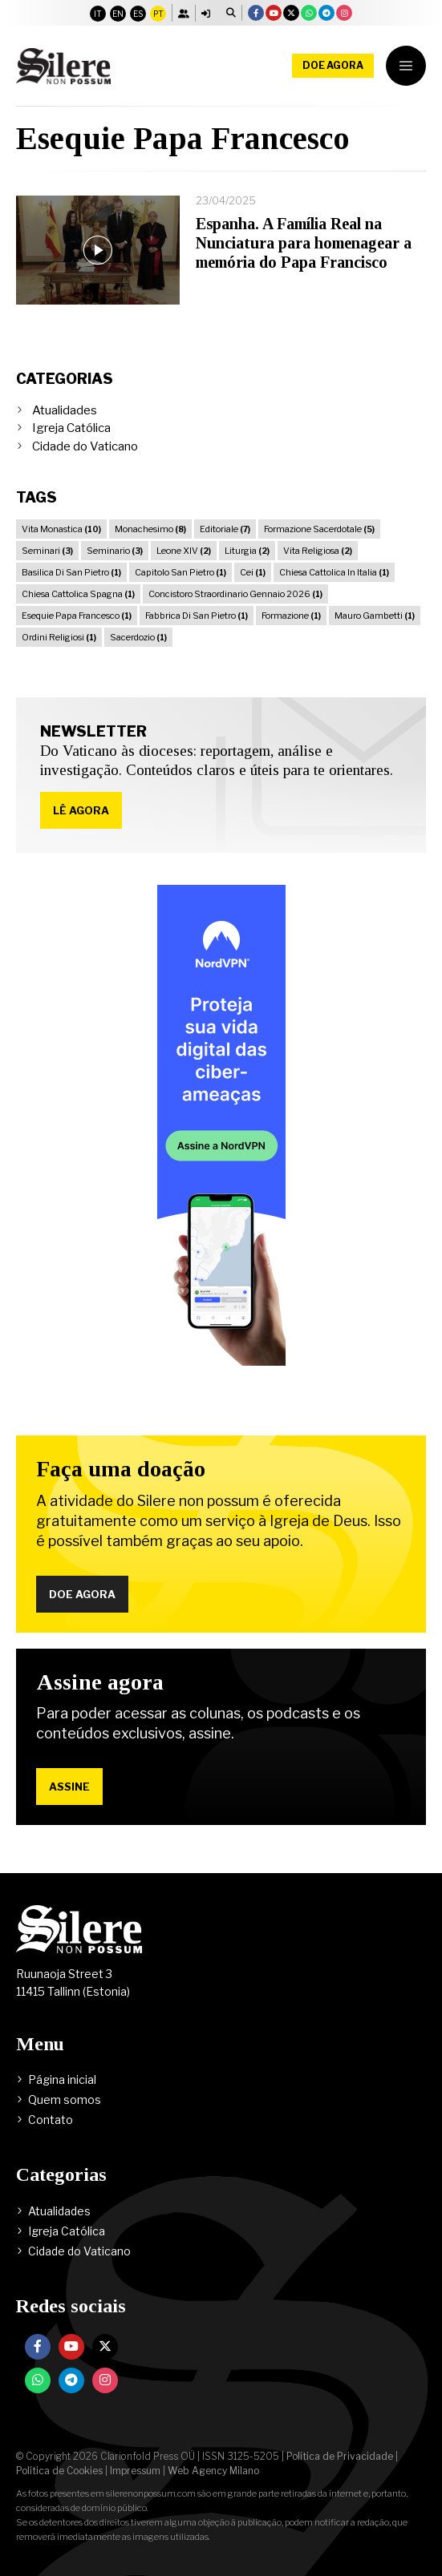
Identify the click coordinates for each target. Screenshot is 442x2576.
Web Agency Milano (213, 2471)
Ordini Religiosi (59, 637)
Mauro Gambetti (375, 615)
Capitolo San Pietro (180, 572)
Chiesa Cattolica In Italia (334, 572)
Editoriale (225, 529)
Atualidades (64, 410)
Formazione (291, 615)
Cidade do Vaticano (85, 446)
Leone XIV (183, 550)
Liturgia (247, 550)
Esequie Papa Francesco (77, 615)
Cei (253, 572)
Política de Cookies (59, 2471)
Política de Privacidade (339, 2456)
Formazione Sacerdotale (319, 529)
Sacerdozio (138, 637)
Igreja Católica (71, 428)
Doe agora (332, 65)
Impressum (135, 2471)
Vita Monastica (61, 529)
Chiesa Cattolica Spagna (78, 594)
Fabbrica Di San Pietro (196, 615)
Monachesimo (150, 529)
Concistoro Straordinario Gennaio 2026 (235, 594)
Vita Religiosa (317, 550)
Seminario (115, 550)
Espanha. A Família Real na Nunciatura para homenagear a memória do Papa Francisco (304, 243)
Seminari (47, 550)
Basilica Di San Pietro (71, 572)
